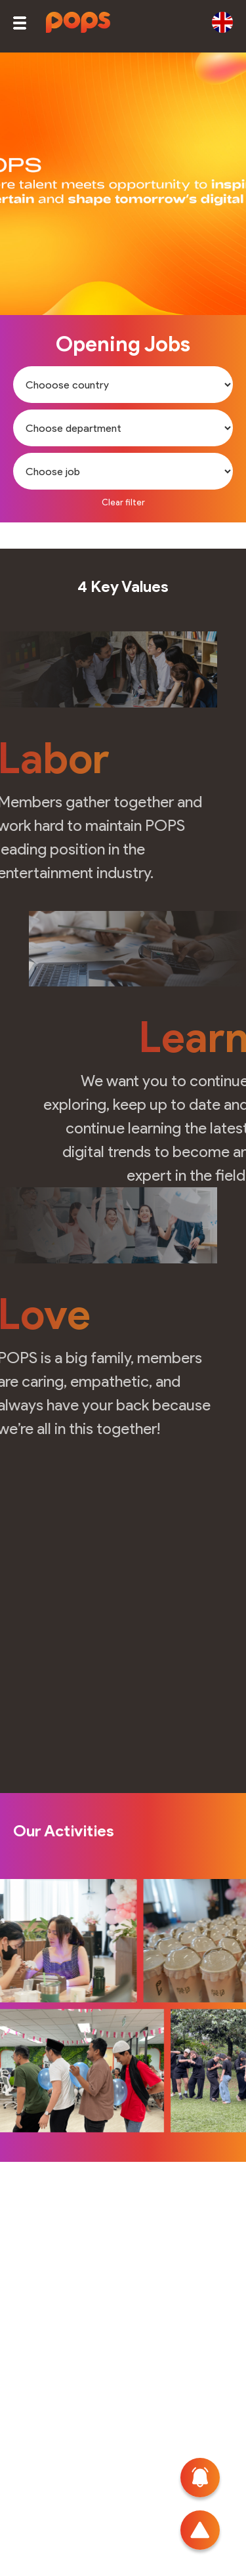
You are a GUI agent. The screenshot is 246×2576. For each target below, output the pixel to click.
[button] (20, 23)
